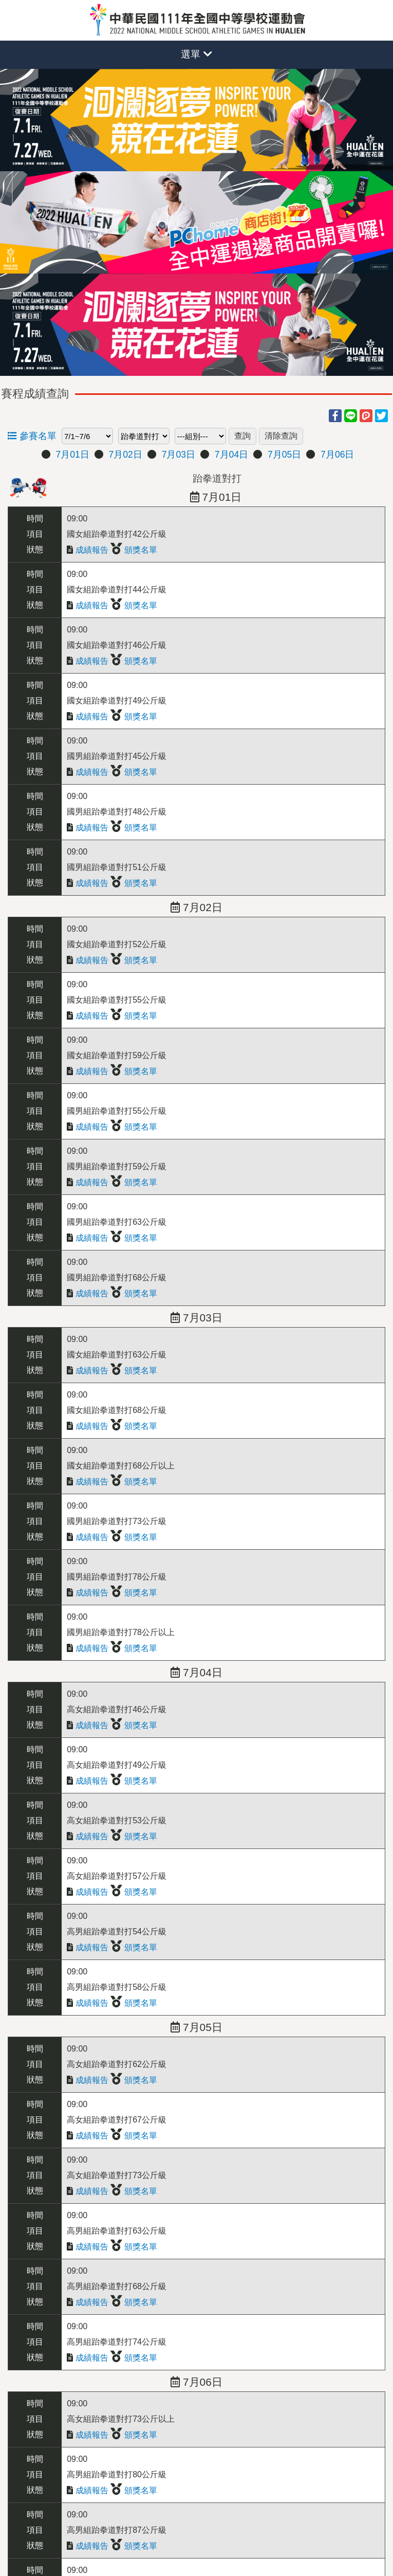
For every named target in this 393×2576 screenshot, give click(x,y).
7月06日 (337, 454)
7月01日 (72, 454)
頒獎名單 (133, 550)
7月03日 (178, 454)
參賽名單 (32, 436)
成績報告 (87, 550)
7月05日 (284, 454)
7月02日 (125, 454)
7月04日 (231, 454)
